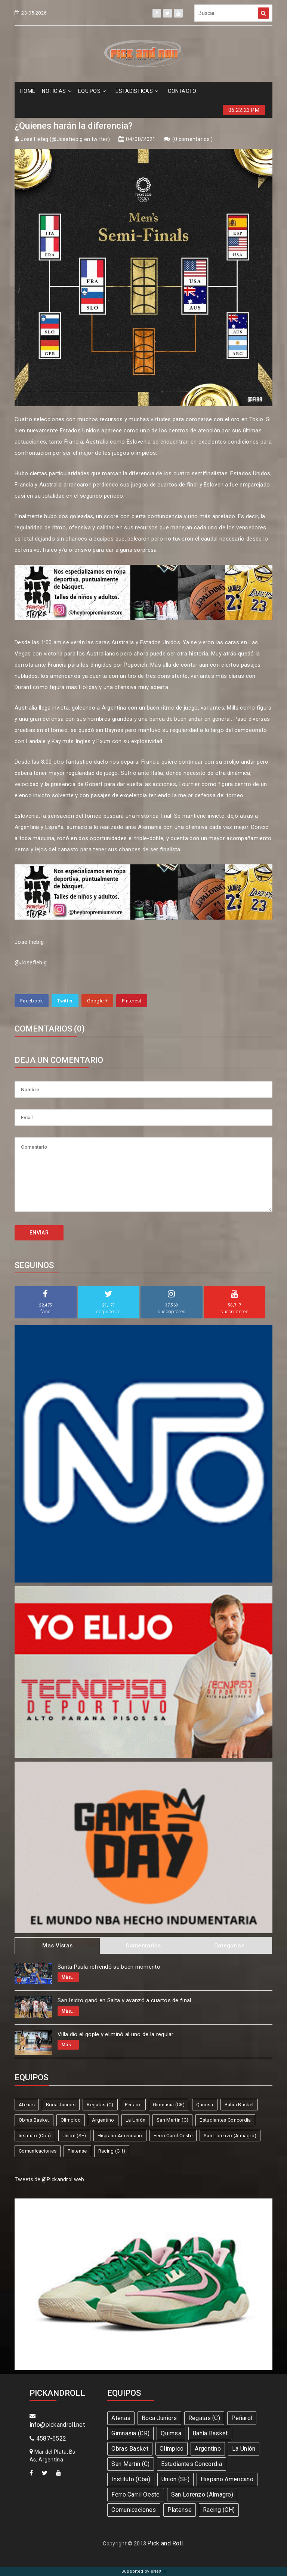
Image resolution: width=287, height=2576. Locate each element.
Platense (77, 2151)
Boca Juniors (61, 2104)
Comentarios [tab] (143, 1945)
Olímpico (71, 2120)
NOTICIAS (56, 91)
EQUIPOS (92, 91)
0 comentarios (192, 139)
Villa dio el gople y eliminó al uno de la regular (116, 2034)
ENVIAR (39, 1233)
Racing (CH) (111, 2151)
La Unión (135, 2120)
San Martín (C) (172, 2120)
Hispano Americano (120, 2135)
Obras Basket (34, 2120)
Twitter (64, 1001)
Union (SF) (74, 2135)
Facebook (31, 1001)
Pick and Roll (165, 2543)
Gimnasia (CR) (169, 2104)
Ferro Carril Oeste (173, 2135)
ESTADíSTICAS (136, 91)
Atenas (27, 2104)
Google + (97, 1001)
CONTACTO (182, 91)
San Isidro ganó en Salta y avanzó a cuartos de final (124, 2000)
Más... (68, 1977)
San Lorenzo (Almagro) (230, 2135)
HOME (27, 91)
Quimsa (204, 2104)
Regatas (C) (100, 2104)
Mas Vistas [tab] (57, 1945)
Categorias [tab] (229, 1945)
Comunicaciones (37, 2151)
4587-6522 (48, 2438)
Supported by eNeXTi (143, 2571)
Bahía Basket (239, 2104)
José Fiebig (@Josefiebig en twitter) (65, 139)
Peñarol (133, 2104)
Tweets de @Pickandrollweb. (50, 2179)
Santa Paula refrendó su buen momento (109, 1966)
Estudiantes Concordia (225, 2120)
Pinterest (132, 1001)
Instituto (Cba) (35, 2135)
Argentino (103, 2120)
